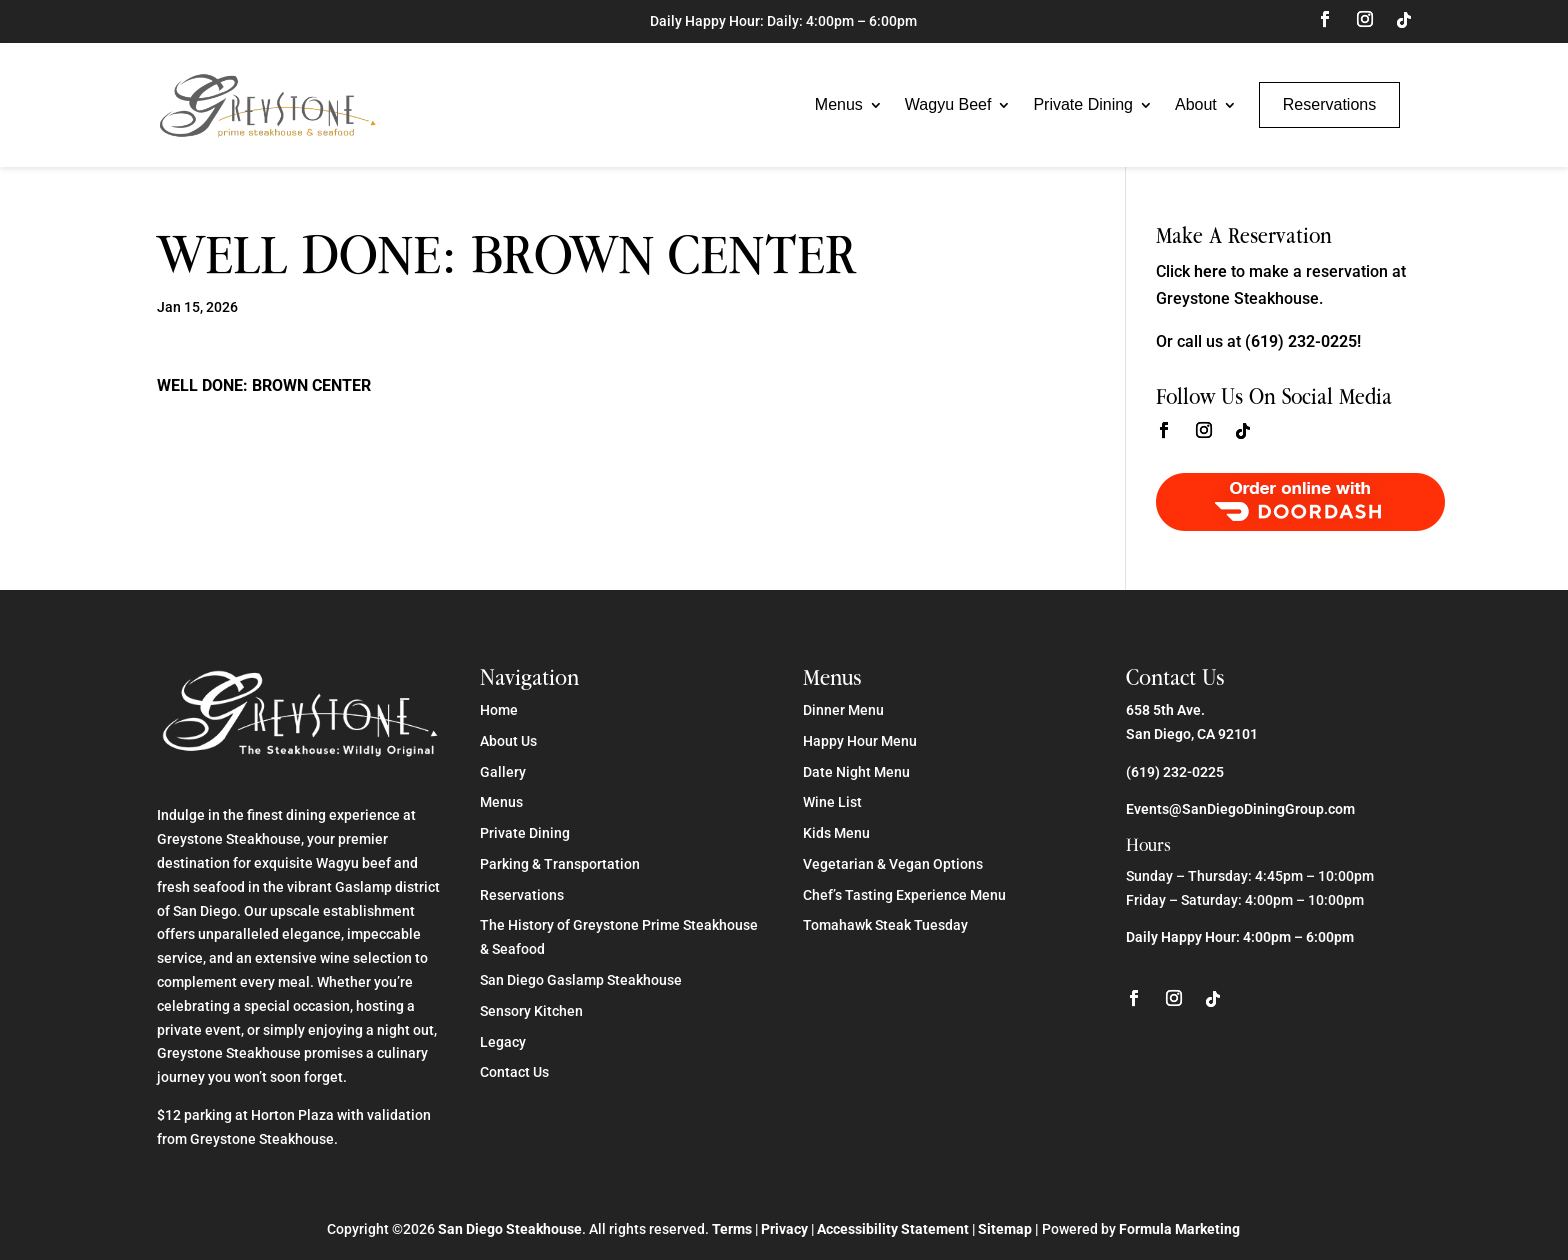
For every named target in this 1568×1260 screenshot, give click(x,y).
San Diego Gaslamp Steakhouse (581, 980)
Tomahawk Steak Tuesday (885, 925)
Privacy (784, 1229)
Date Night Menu (856, 772)
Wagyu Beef (948, 104)
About (1196, 104)
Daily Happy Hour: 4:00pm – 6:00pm (1240, 937)
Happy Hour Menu (860, 741)
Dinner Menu (843, 710)
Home (499, 710)
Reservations (1329, 104)
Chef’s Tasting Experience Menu (904, 895)
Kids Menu (836, 833)
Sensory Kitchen (531, 1011)
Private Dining (1083, 104)
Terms (732, 1229)
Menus (839, 104)
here (1210, 271)
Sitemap (1005, 1229)
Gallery (503, 772)
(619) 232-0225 (1175, 772)
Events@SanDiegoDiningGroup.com (1240, 809)
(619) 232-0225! (1303, 341)
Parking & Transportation (560, 864)
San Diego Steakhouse (510, 1229)
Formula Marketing (1179, 1229)
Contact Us (514, 1072)
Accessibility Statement (893, 1229)
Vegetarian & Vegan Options (893, 864)
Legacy (503, 1042)
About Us (508, 741)
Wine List (832, 802)
